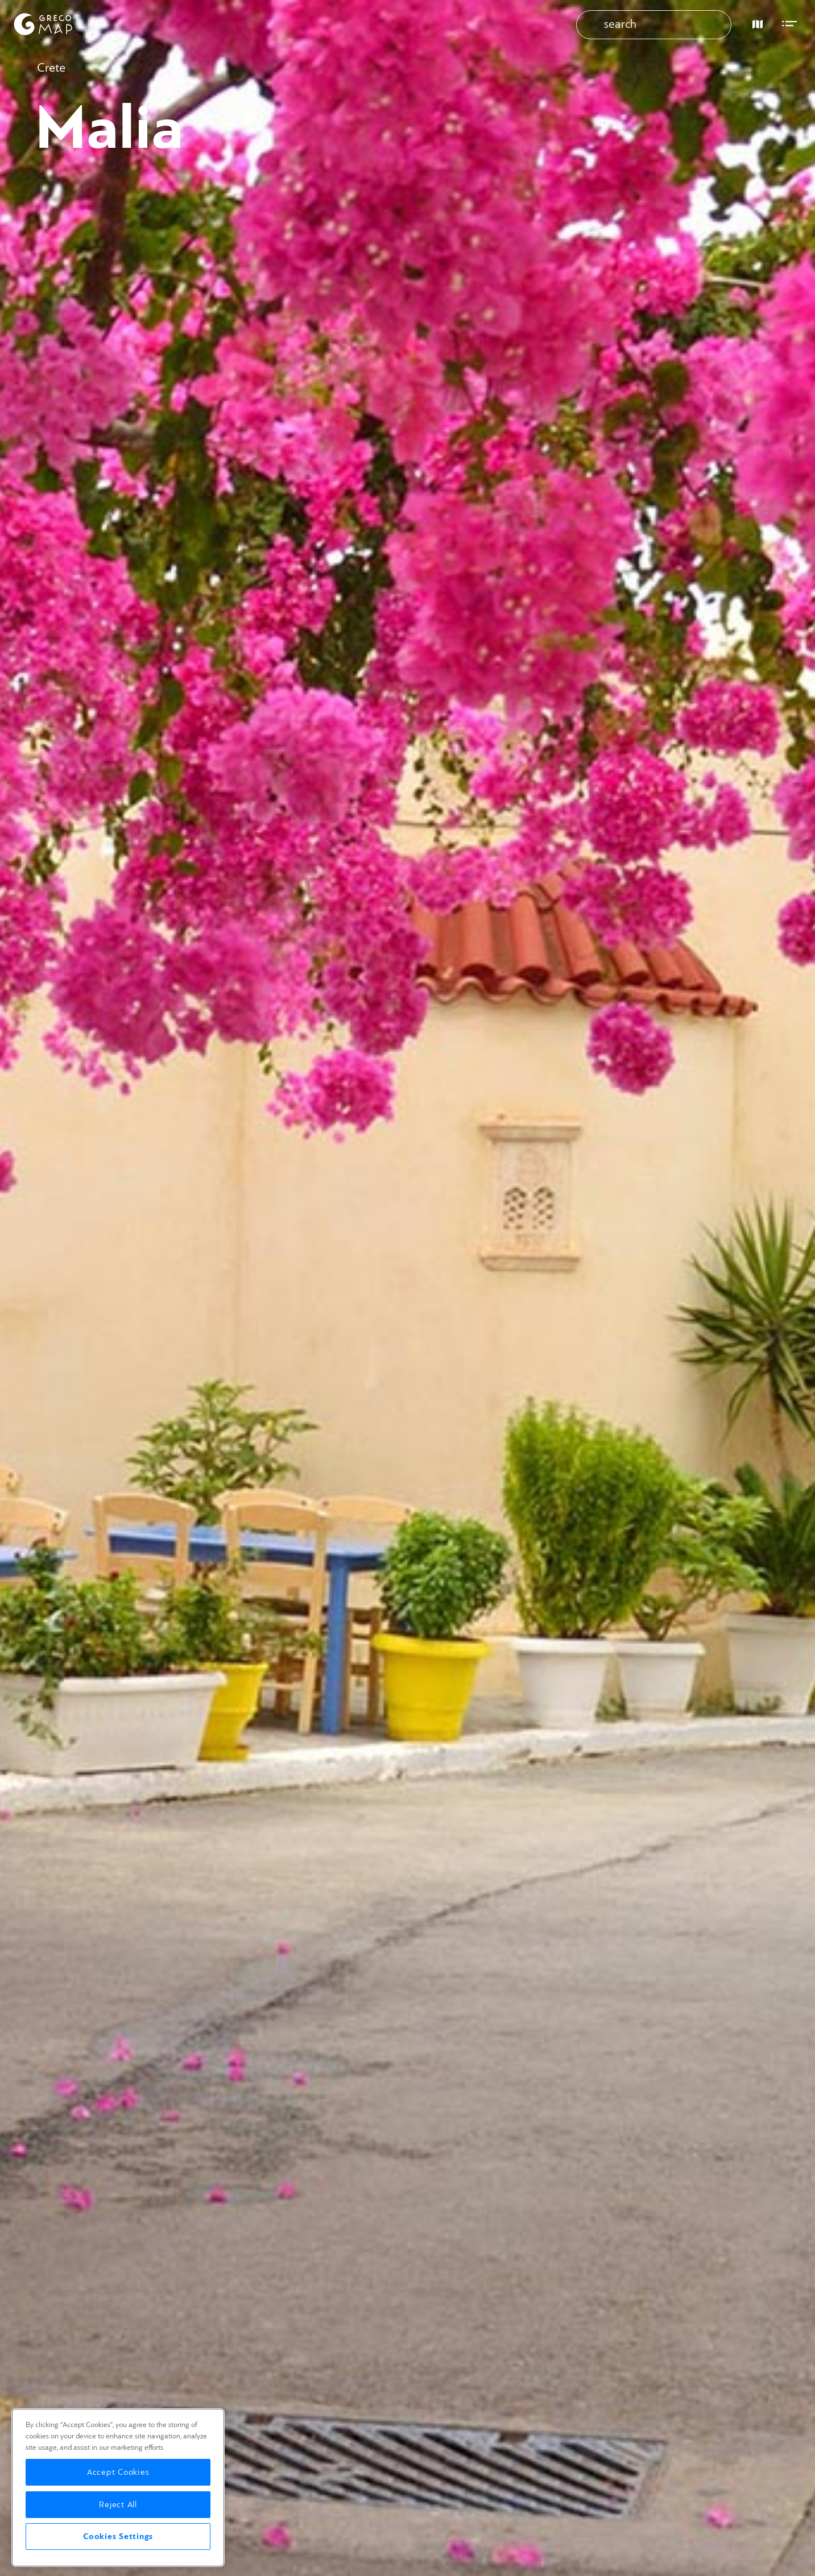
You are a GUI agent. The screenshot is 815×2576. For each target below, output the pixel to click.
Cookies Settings (118, 2536)
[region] (118, 2487)
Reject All (118, 2505)
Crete (51, 68)
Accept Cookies (118, 2472)
